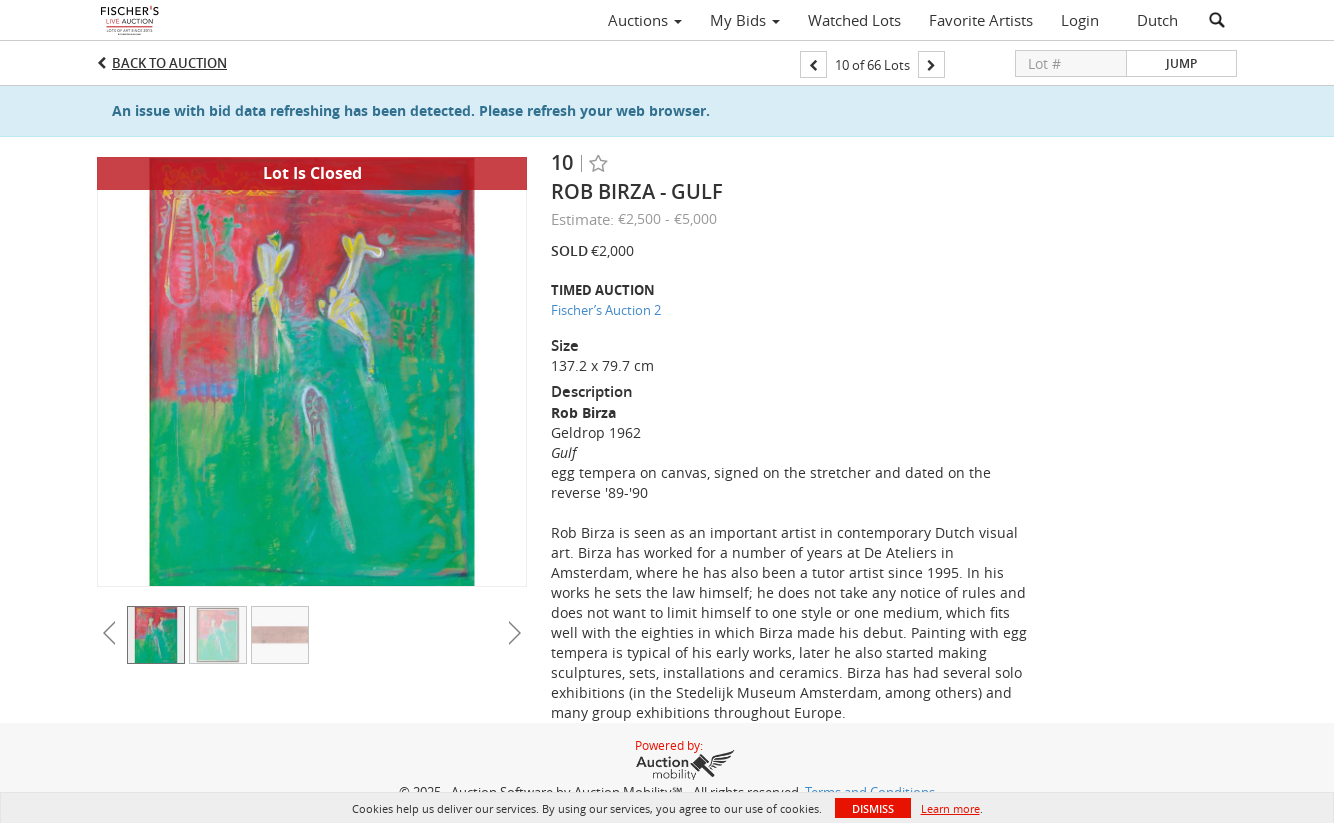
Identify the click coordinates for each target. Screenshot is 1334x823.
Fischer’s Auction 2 (606, 310)
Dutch (1157, 20)
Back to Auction (169, 63)
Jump (1181, 63)
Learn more (950, 808)
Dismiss (873, 808)
